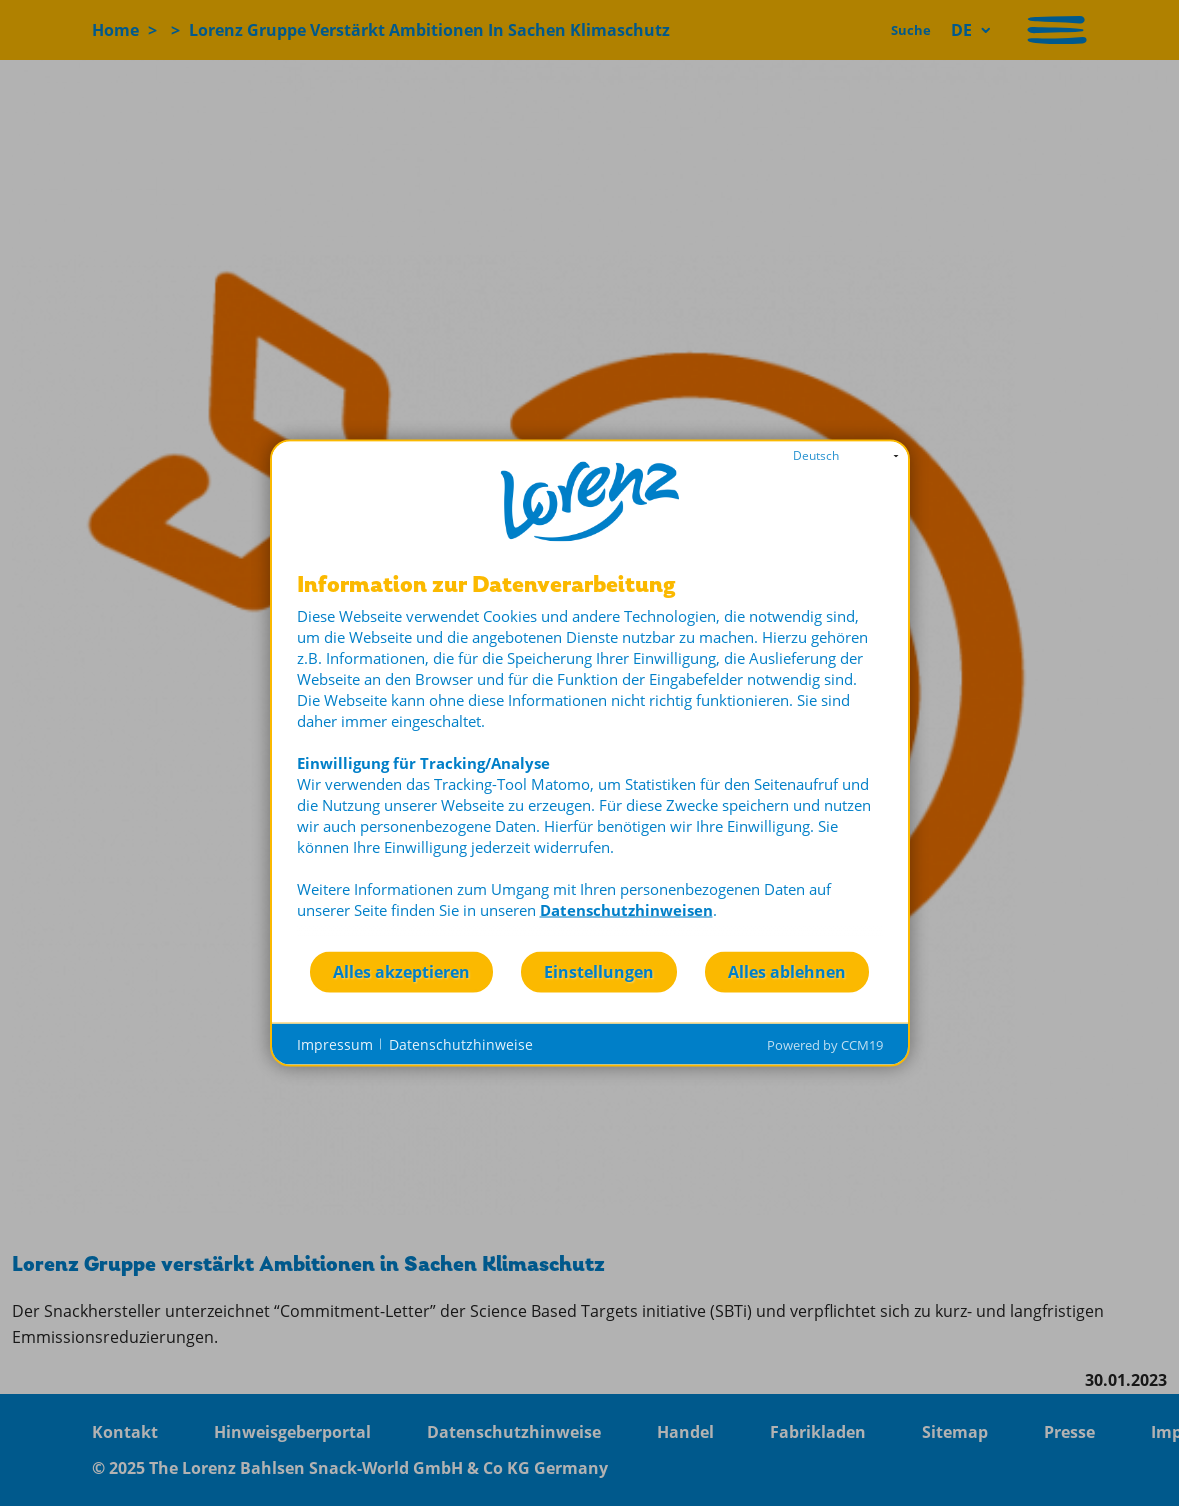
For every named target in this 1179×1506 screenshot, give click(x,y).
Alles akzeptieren (401, 971)
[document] (590, 761)
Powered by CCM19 (825, 1045)
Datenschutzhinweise (461, 1043)
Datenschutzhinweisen (626, 910)
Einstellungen (599, 971)
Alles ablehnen (787, 971)
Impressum (335, 1043)
